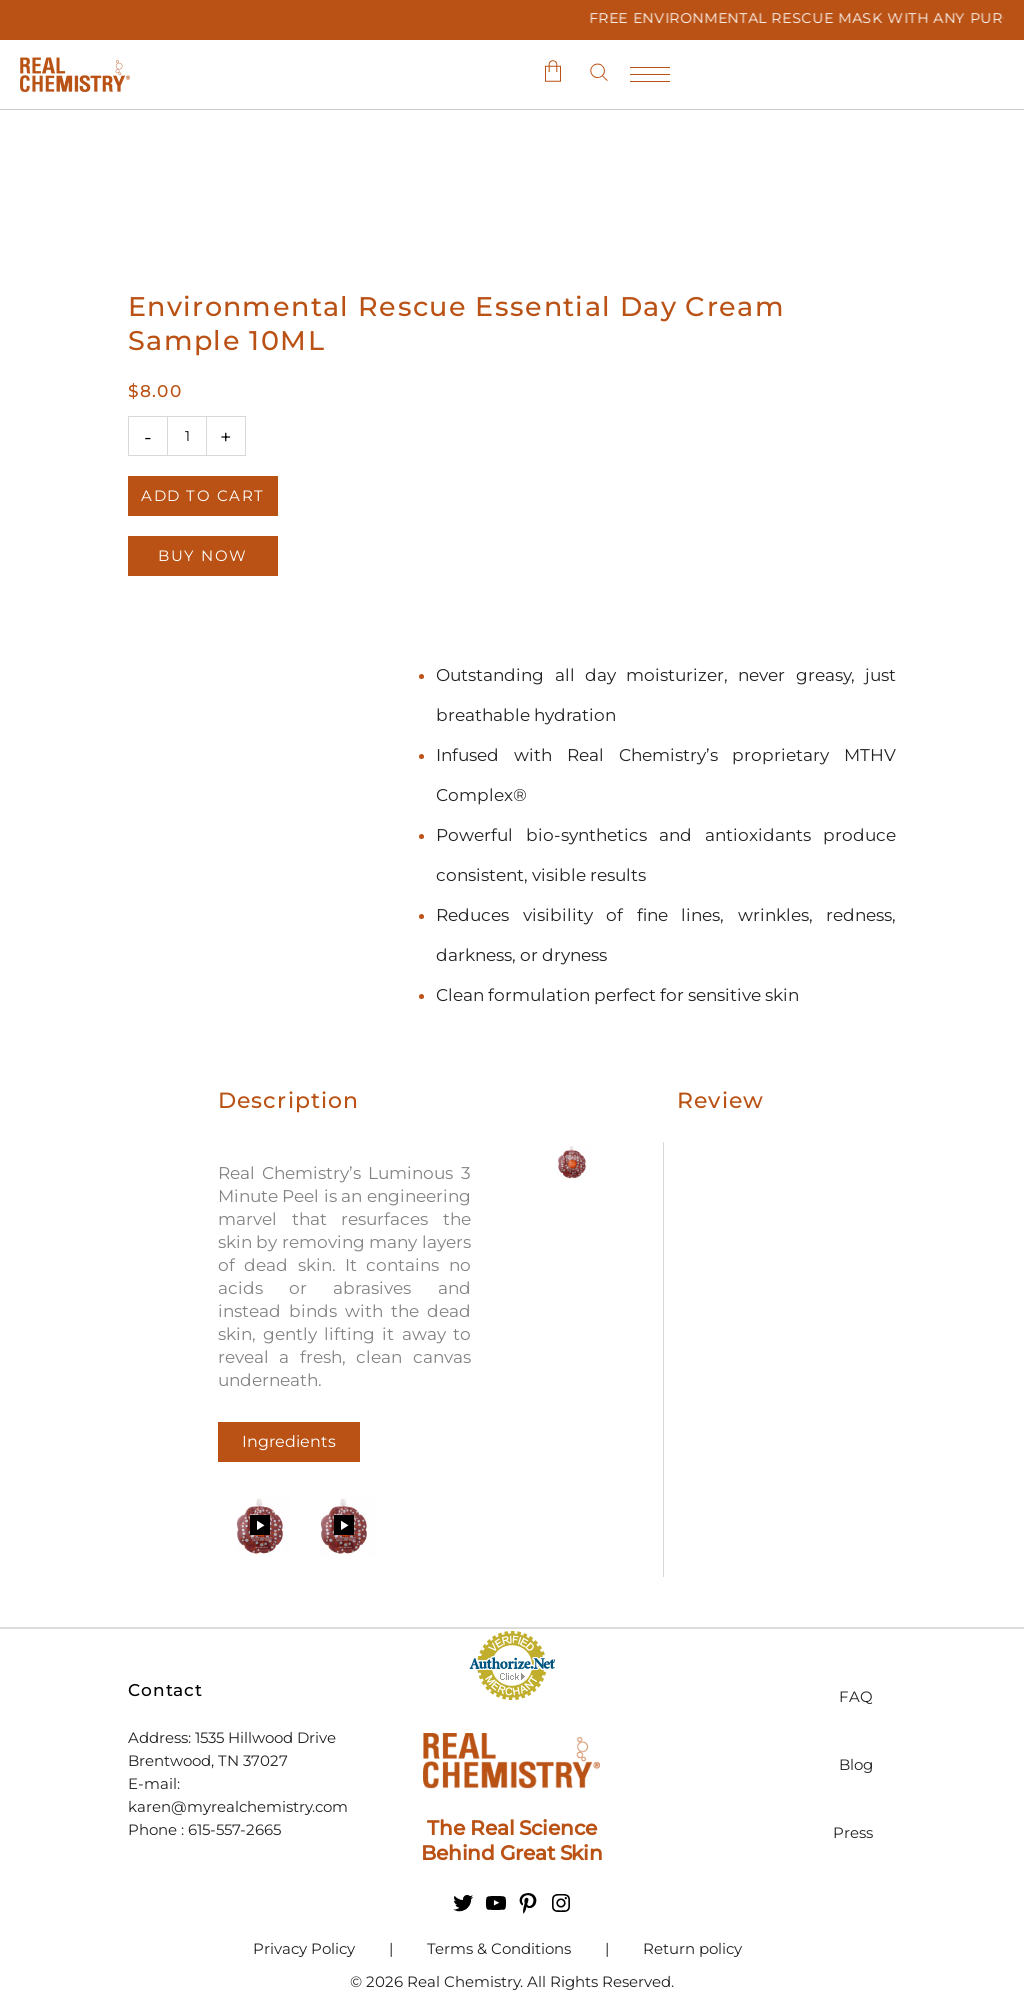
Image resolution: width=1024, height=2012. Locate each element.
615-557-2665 (236, 1829)
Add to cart (203, 495)
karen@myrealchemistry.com (238, 1806)
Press (853, 1832)
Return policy (692, 1948)
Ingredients (289, 1442)
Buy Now (203, 555)
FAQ (856, 1696)
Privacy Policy (304, 1948)
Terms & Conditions (499, 1948)
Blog (856, 1764)
